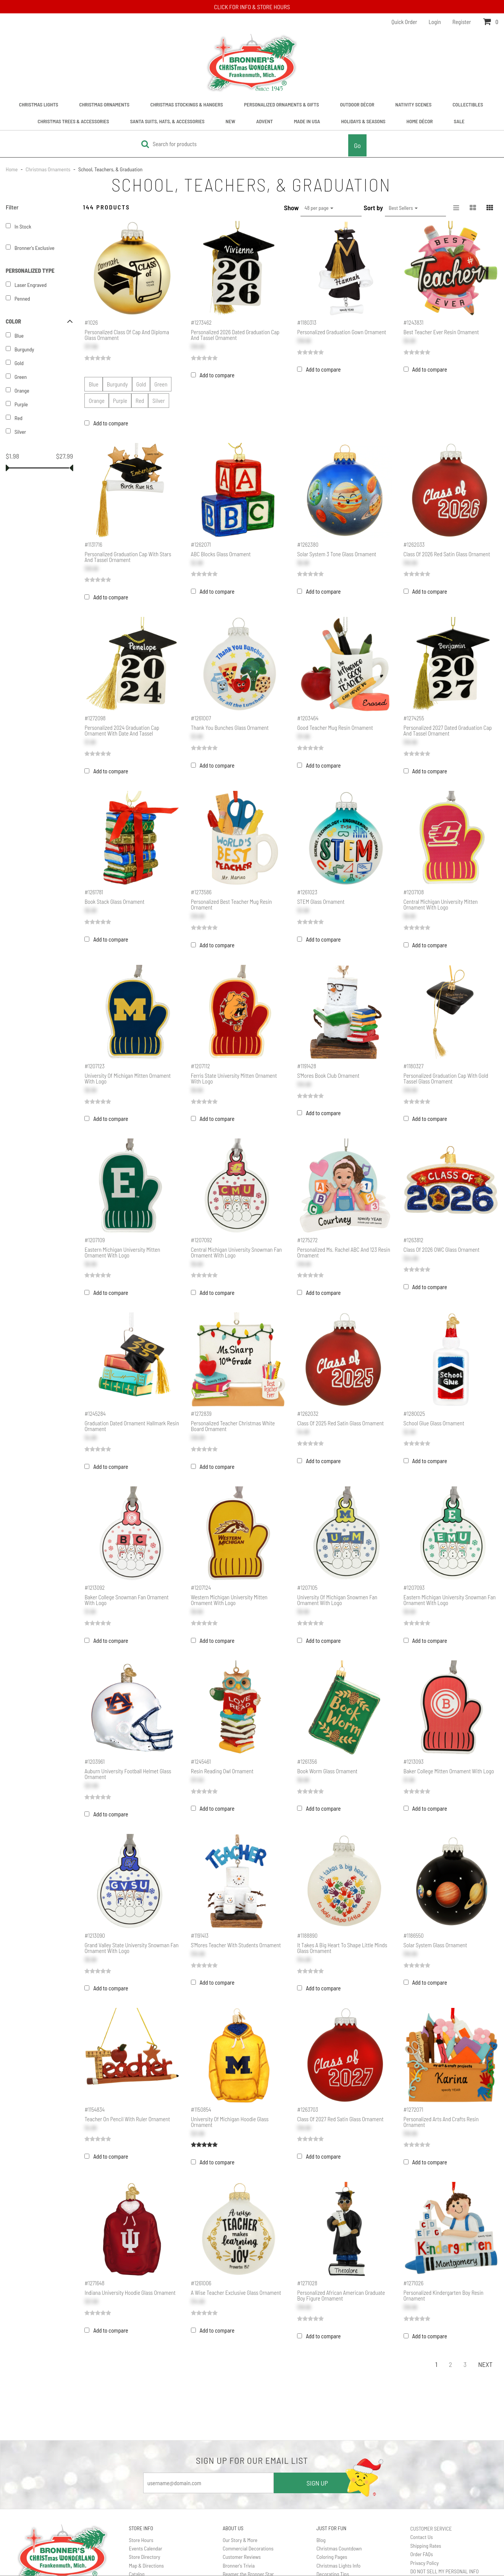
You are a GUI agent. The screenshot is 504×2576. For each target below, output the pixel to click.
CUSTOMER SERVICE (431, 2528)
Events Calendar (145, 2548)
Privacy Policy (424, 2563)
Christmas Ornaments (104, 104)
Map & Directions (146, 2565)
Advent (264, 121)
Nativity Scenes (413, 104)
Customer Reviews (242, 2556)
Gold (141, 384)
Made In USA (307, 121)
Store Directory (144, 2556)
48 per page (318, 207)
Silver (158, 400)
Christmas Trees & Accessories (73, 121)
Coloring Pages (332, 2556)
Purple (120, 400)
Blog (321, 2540)
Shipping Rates (425, 2545)
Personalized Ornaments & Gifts (281, 104)
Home (12, 169)
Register (461, 21)
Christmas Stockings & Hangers (186, 104)
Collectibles (467, 104)
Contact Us (421, 2537)
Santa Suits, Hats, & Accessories (167, 121)
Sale (459, 121)
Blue (93, 384)
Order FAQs (421, 2554)
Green (160, 384)
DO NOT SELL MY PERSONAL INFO (444, 2571)
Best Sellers (403, 207)
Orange (96, 400)
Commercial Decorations (248, 2548)
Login (435, 21)
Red (140, 400)
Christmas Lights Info (339, 2565)
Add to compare (110, 423)
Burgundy (117, 384)
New (230, 121)
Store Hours (141, 2540)
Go (357, 145)
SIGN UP (317, 2483)
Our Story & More (240, 2540)
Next (485, 2364)
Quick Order (404, 21)
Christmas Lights (38, 104)
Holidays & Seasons (363, 121)
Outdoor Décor (357, 104)
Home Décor (420, 121)
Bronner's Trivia (239, 2565)
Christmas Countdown (339, 2548)
